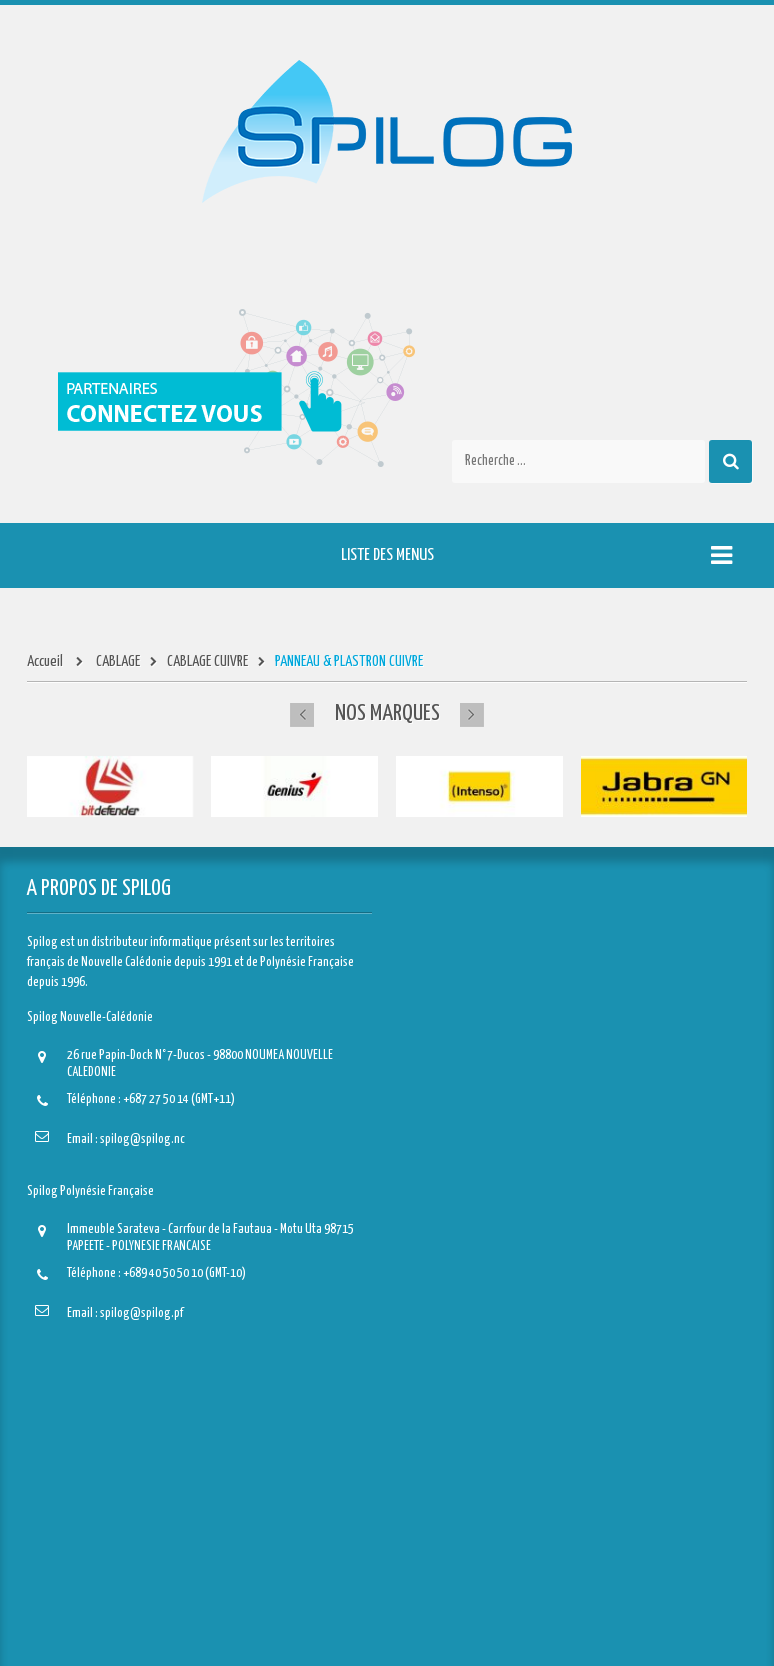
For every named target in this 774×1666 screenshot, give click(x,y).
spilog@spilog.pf (141, 1313)
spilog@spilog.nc (142, 1139)
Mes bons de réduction (95, 1574)
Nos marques (387, 713)
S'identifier (68, 1604)
